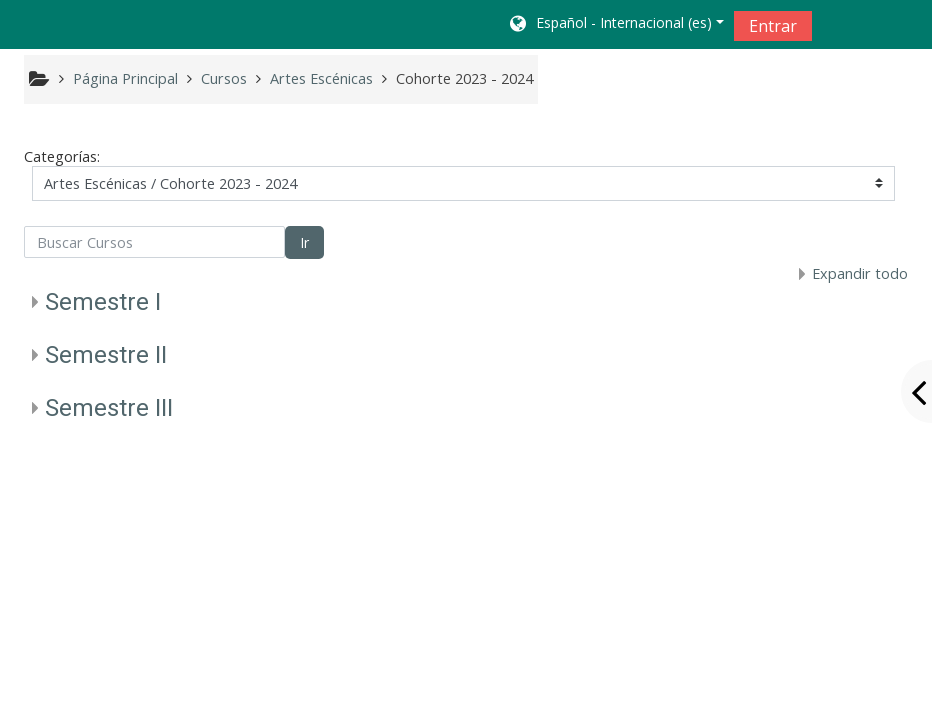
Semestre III (109, 408)
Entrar (773, 26)
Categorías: (62, 156)
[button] (615, 25)
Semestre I (103, 302)
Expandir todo (860, 273)
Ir (304, 242)
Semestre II (106, 355)
